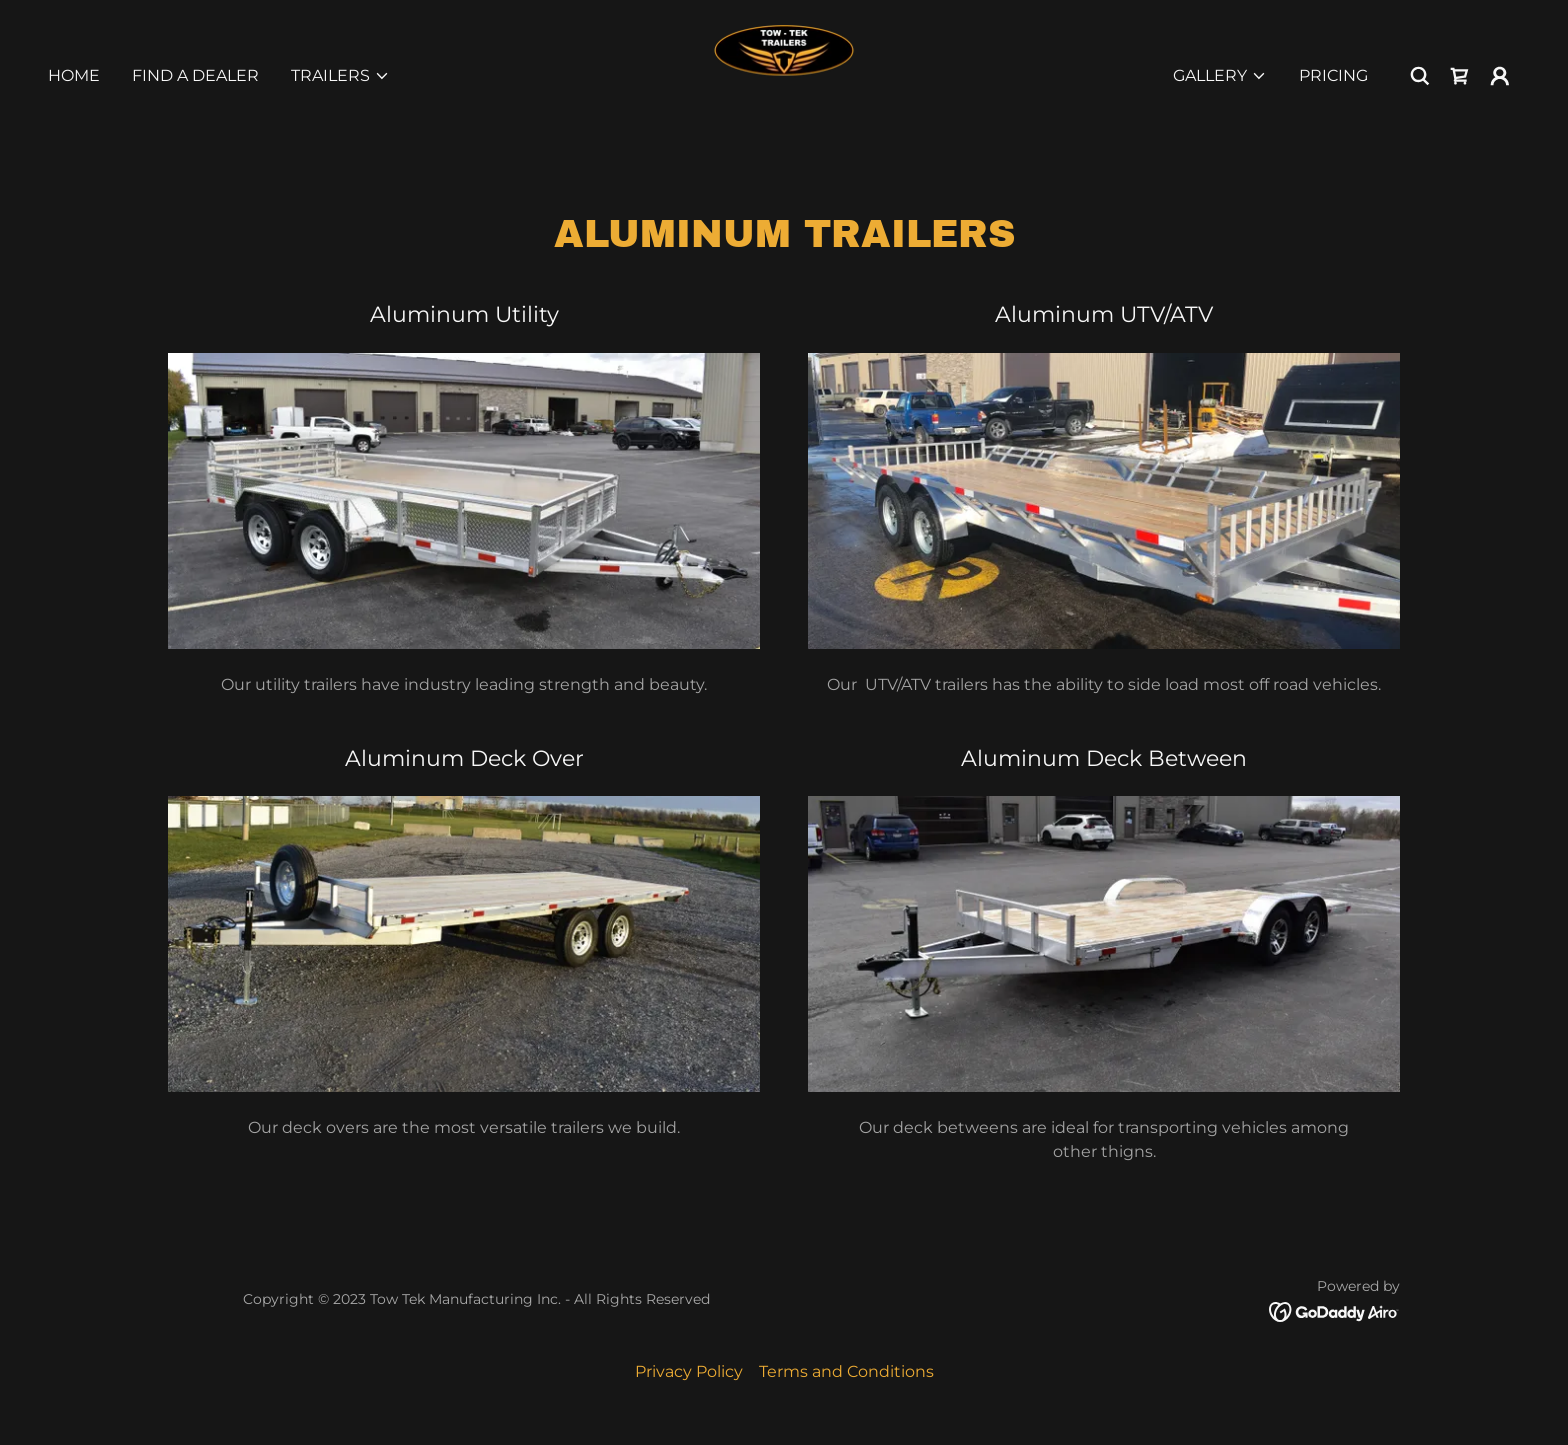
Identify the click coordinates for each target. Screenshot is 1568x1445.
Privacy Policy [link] (689, 1371)
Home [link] (74, 75)
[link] (783, 74)
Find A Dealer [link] (195, 75)
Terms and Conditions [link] (846, 1371)
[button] (340, 76)
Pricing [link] (1333, 75)
